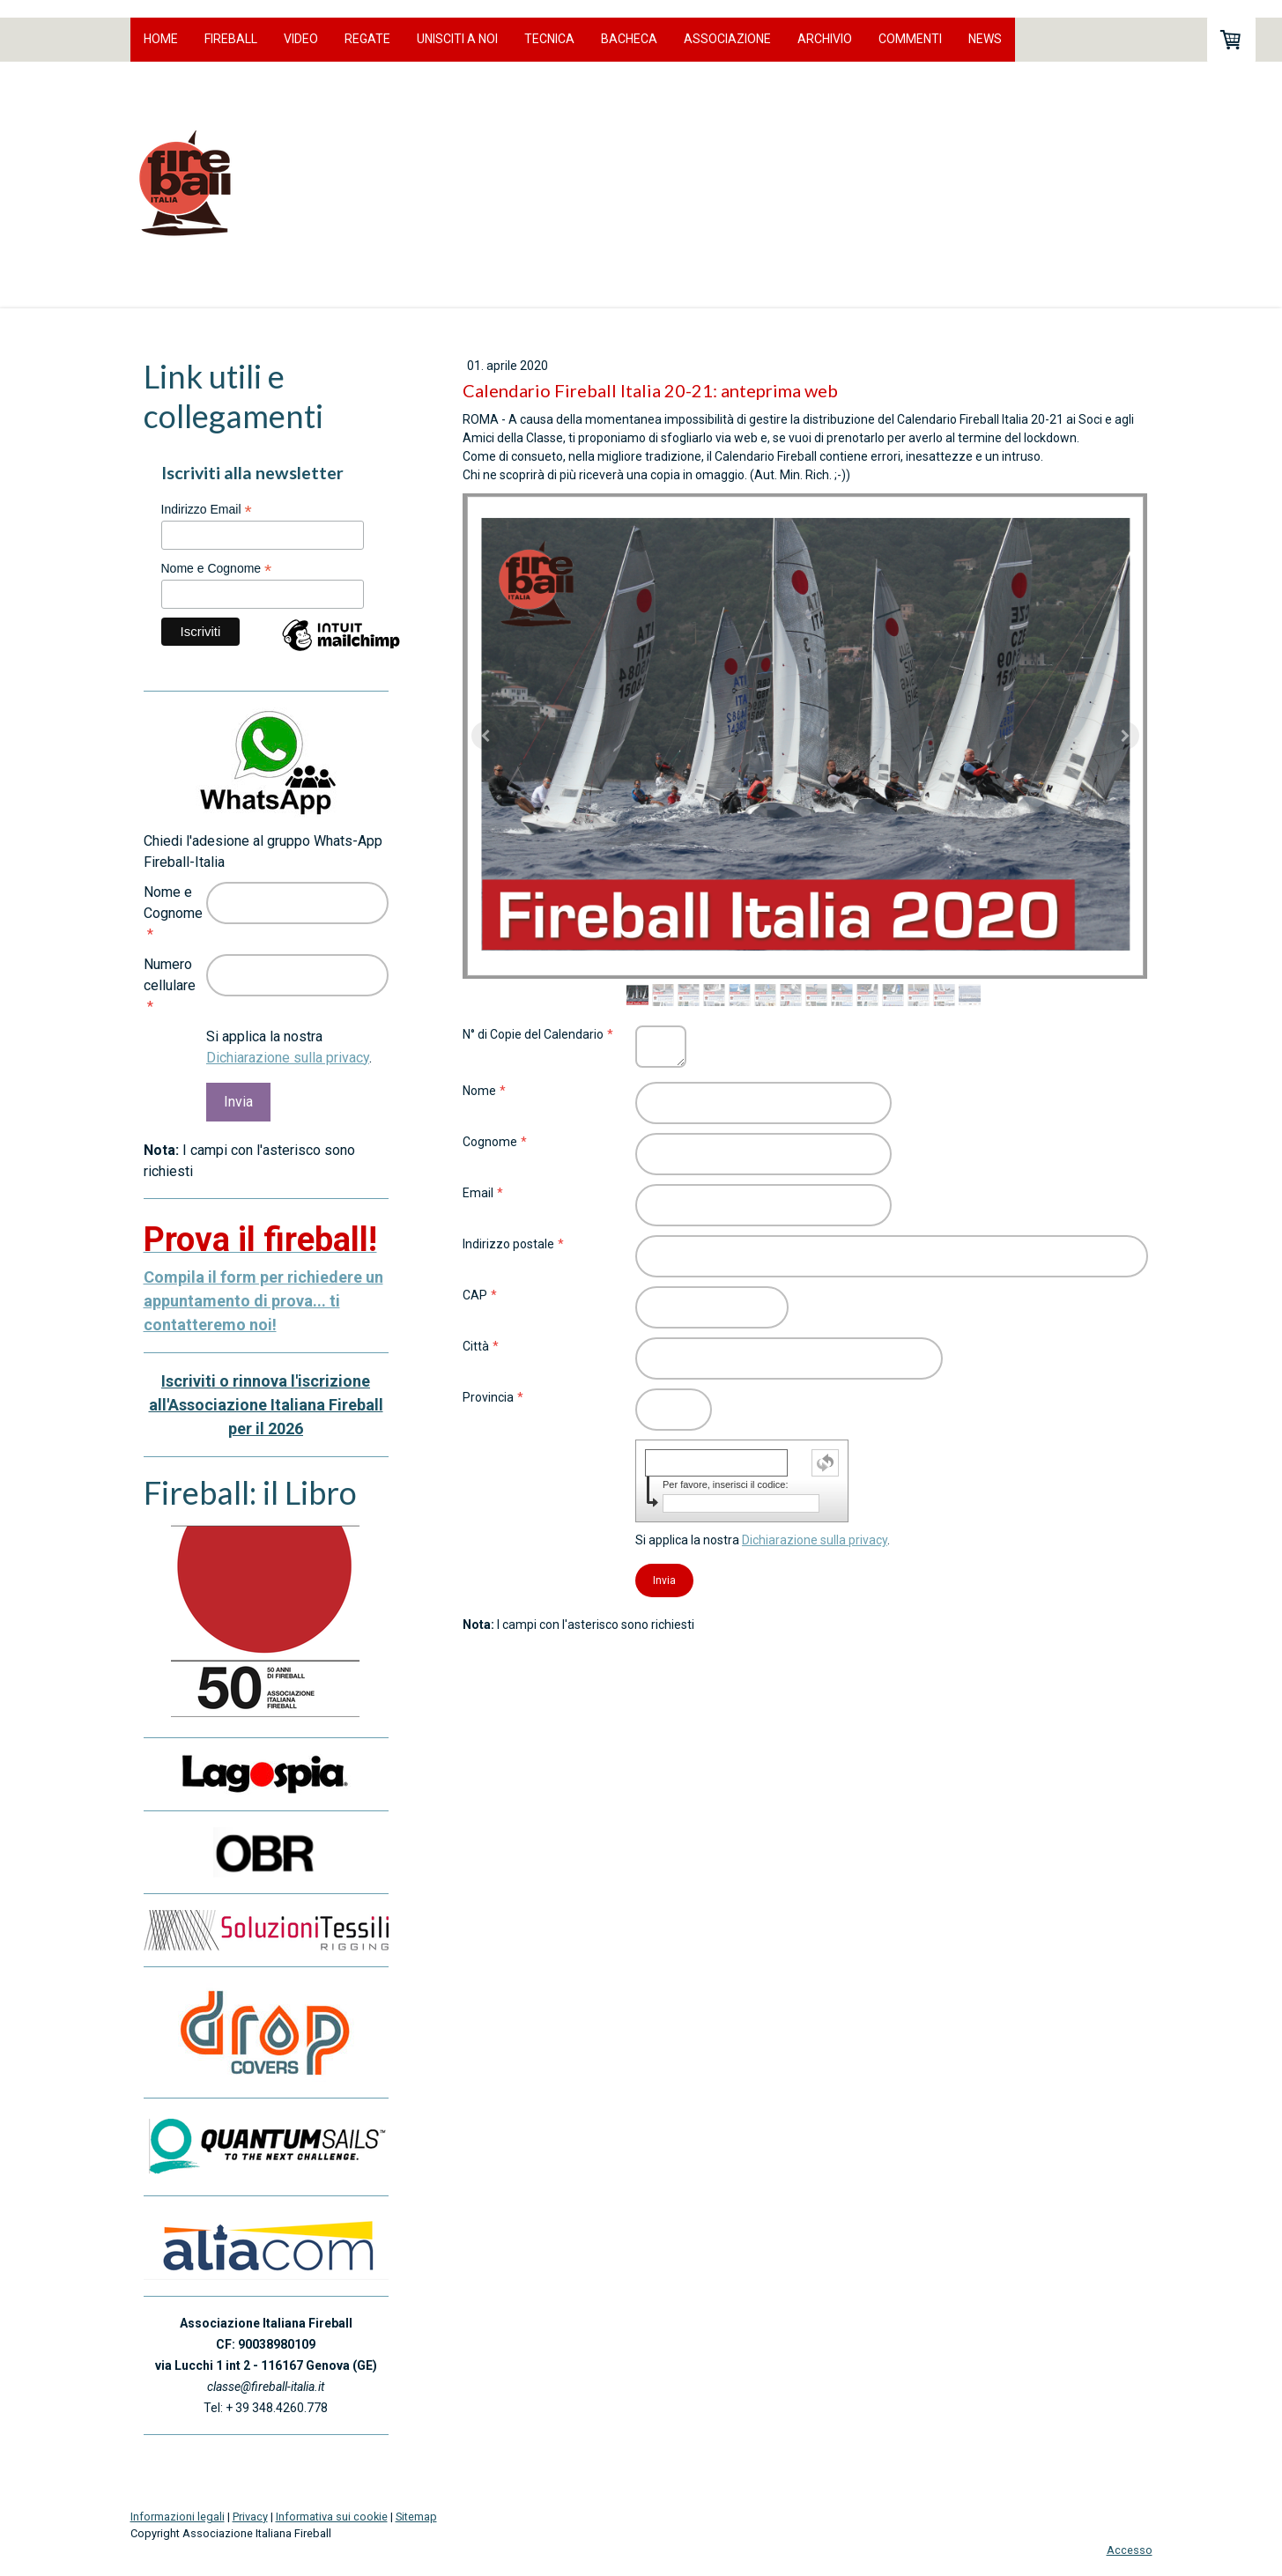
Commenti (910, 39)
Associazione (727, 39)
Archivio (824, 39)
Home (161, 39)
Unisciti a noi (457, 39)
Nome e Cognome (216, 568)
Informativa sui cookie (332, 2516)
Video (301, 39)
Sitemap (416, 2516)
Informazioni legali (177, 2516)
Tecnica (549, 39)
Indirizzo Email (206, 509)
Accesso (1129, 2550)
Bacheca (629, 39)
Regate (367, 39)
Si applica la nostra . (762, 1540)
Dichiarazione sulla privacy (814, 1540)
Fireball (230, 39)
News (985, 39)
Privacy (250, 2516)
